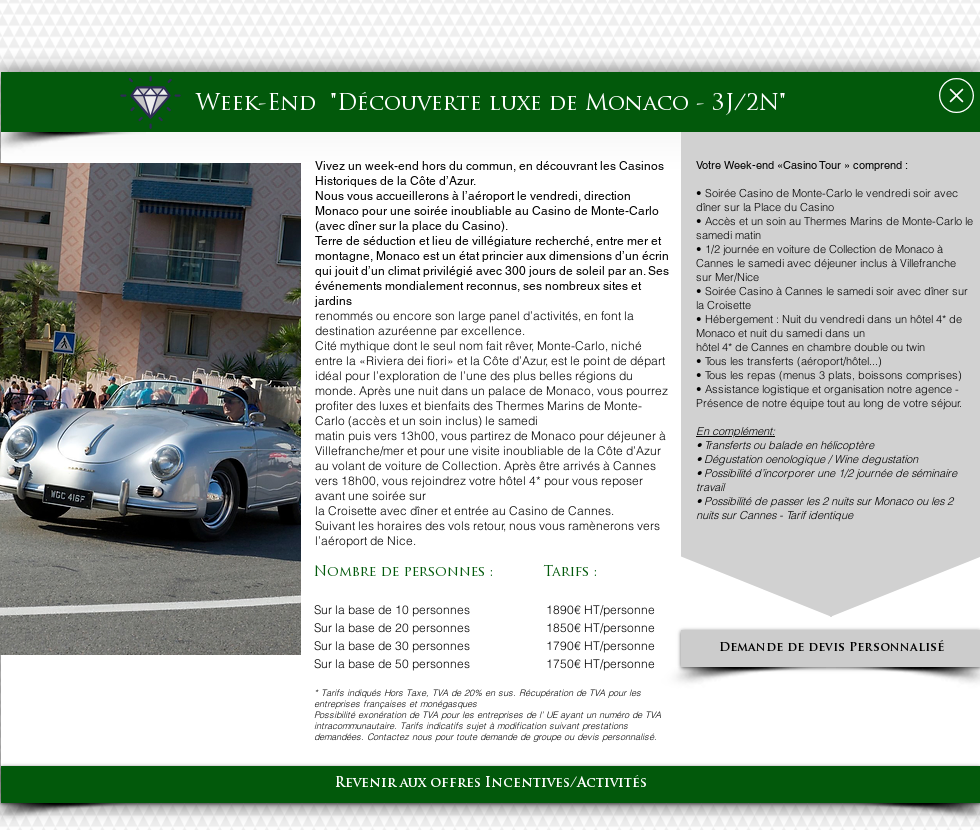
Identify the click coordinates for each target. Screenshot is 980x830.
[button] (150, 409)
